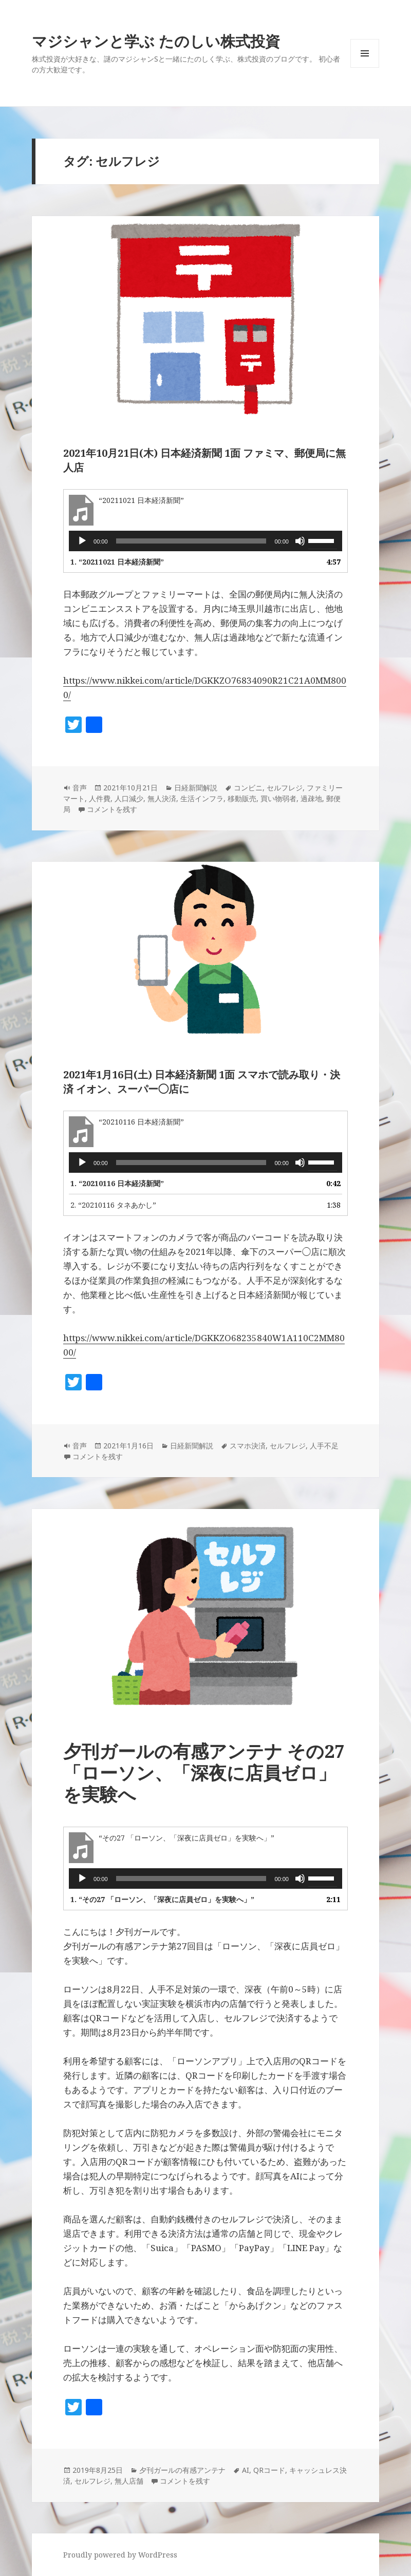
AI (245, 2470)
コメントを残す (112, 809)
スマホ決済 (248, 1445)
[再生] (82, 541)
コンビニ (248, 787)
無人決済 (161, 798)
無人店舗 (129, 2481)
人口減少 (129, 798)
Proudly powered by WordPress (120, 2555)
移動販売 (242, 798)
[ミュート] (300, 541)
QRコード (269, 2470)
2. (113, 1205)
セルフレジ (285, 787)
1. (117, 562)
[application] (205, 541)
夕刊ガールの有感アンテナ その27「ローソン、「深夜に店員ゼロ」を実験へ (204, 1772)
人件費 (99, 798)
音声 (79, 787)
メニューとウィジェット (365, 67)
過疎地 (311, 798)
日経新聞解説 (195, 787)
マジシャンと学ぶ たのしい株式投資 (156, 41)
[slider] (191, 541)
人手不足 (324, 1445)
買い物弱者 (278, 798)
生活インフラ (201, 798)
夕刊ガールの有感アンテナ (182, 2470)
